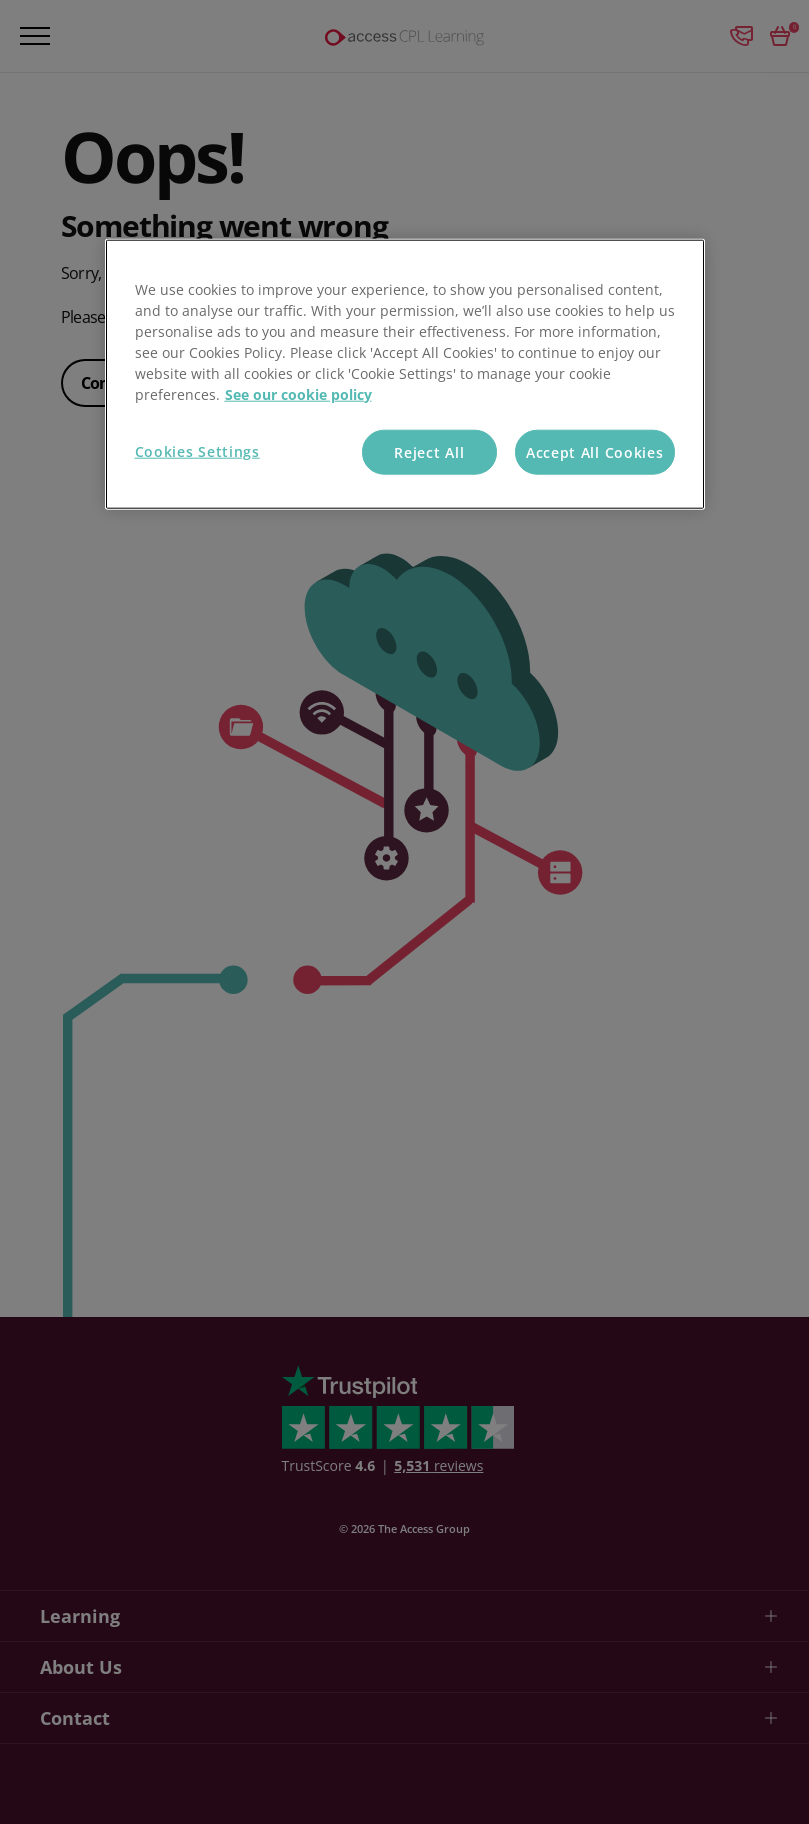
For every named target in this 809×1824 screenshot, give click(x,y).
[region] (405, 374)
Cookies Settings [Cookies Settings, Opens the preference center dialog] (197, 450)
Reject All (429, 451)
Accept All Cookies (595, 451)
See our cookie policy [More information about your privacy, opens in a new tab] (298, 393)
